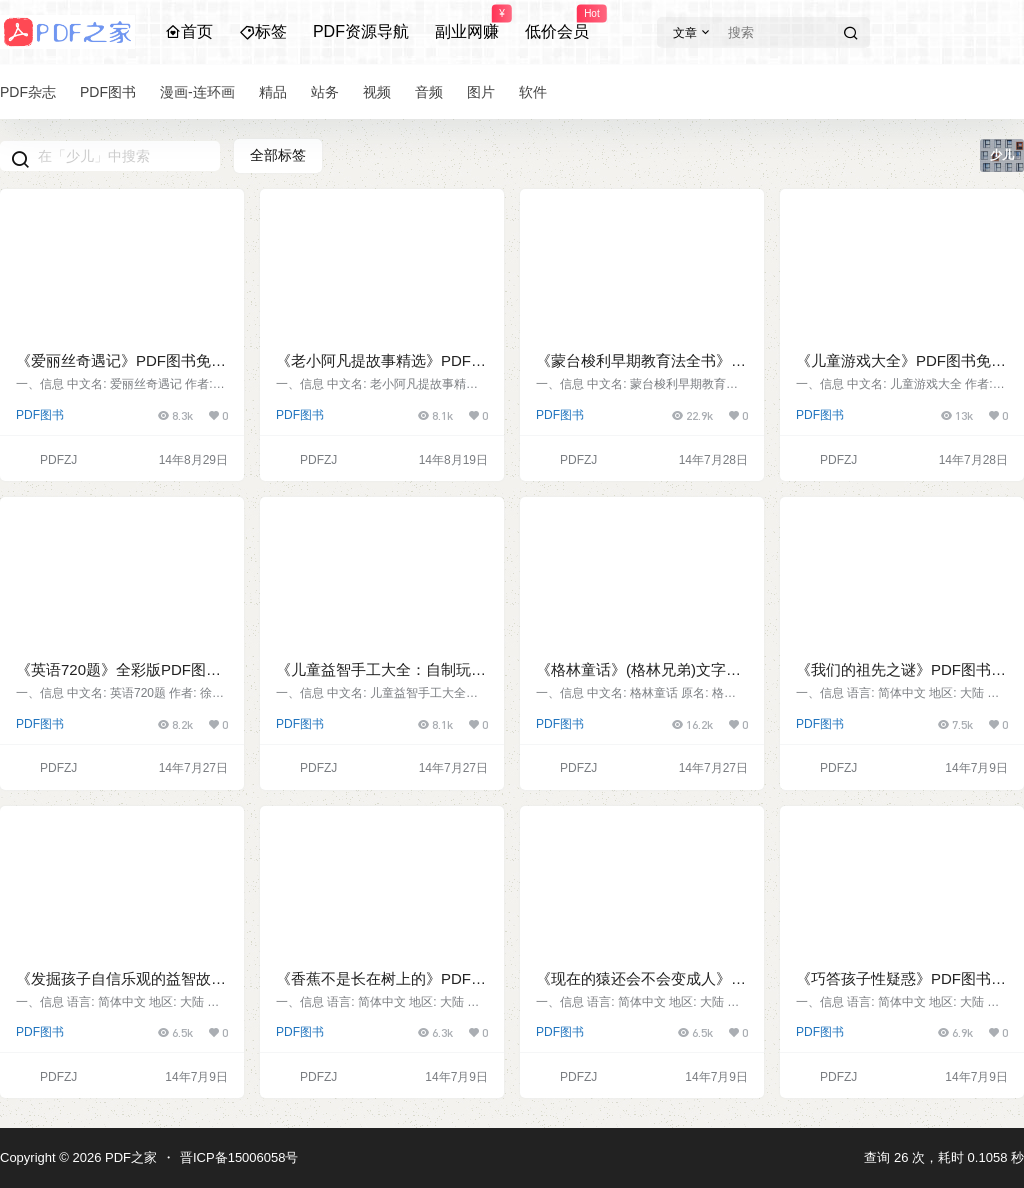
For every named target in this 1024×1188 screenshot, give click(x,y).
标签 (263, 31)
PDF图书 (40, 415)
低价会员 (557, 23)
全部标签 (278, 155)
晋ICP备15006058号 (239, 1157)
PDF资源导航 (361, 31)
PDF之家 (129, 1157)
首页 (189, 31)
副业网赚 (467, 23)
